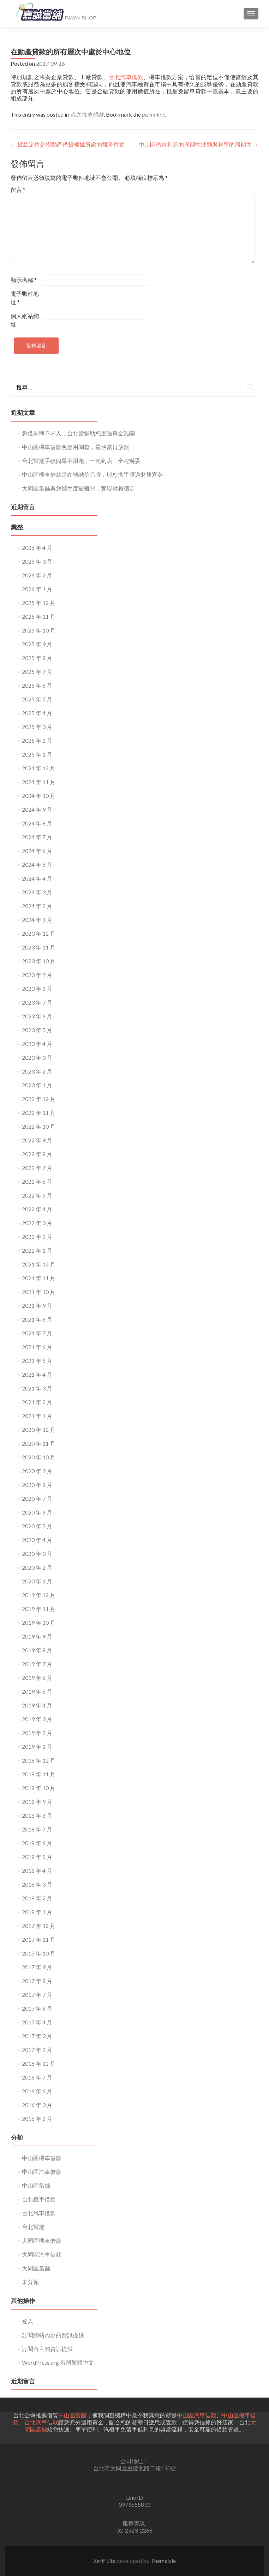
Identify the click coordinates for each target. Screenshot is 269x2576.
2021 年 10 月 (38, 1291)
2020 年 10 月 (38, 1457)
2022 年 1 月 (37, 1250)
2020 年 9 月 (37, 1471)
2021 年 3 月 (37, 1388)
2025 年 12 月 (38, 602)
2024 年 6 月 (37, 850)
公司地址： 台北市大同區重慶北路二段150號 (134, 2464)
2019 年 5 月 (37, 1691)
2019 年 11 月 (38, 1608)
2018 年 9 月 (37, 1801)
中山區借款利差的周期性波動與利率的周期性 (198, 144)
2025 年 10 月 (38, 630)
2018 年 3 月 (37, 1884)
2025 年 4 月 (37, 713)
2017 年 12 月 (38, 1925)
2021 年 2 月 (37, 1402)
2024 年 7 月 (37, 837)
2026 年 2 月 (37, 575)
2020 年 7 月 (37, 1498)
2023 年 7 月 (37, 1002)
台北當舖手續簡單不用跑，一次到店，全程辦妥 (81, 460)
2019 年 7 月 (37, 1663)
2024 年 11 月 (38, 781)
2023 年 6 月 (37, 1016)
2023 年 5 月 (37, 1030)
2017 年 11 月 (38, 1939)
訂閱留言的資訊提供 (47, 2348)
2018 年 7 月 (37, 1829)
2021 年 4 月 (37, 1374)
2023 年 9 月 (37, 974)
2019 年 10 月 (38, 1622)
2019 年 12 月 (38, 1595)
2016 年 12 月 (38, 2063)
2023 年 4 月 (37, 1043)
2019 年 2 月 (37, 1732)
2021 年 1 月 (37, 1415)
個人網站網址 (25, 320)
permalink (153, 114)
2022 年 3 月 (37, 1222)
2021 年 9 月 (37, 1305)
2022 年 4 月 (37, 1209)
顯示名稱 (24, 279)
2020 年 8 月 (37, 1484)
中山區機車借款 (41, 2157)
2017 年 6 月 (37, 2008)
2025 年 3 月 (37, 726)
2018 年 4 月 (37, 1870)
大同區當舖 (36, 2268)
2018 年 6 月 (37, 1843)
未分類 (30, 2281)
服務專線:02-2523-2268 (134, 2527)
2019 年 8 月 (37, 1650)
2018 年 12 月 (38, 1760)
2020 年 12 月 (38, 1429)
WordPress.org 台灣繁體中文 (58, 2362)
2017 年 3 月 (37, 2036)
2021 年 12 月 (38, 1264)
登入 (27, 2321)
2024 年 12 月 (38, 768)
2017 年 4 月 (37, 2022)
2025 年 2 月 (37, 740)
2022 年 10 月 (38, 1126)
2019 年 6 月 (37, 1677)
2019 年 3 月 (37, 1719)
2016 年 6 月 (37, 2091)
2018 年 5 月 (37, 1856)
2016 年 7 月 (37, 2077)
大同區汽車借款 (41, 2254)
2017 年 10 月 (38, 1953)
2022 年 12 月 (38, 1098)
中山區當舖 (36, 2185)
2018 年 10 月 (38, 1787)
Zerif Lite (104, 2560)
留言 (18, 189)
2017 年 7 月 (37, 1994)
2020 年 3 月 (37, 1553)
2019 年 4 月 (37, 1705)
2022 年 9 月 (37, 1140)
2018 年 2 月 (37, 1898)
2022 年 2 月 (37, 1236)
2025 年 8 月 (37, 657)
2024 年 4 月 (37, 878)
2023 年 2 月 (37, 1071)
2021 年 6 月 (37, 1346)
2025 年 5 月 (37, 699)
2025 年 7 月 (37, 671)
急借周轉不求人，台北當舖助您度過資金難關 (78, 433)
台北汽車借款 (126, 76)
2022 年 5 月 (37, 1195)
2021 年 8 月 (37, 1319)
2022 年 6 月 (37, 1181)
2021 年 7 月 (37, 1333)
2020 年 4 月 (37, 1539)
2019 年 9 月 (37, 1636)
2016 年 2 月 (37, 2118)
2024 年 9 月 (37, 809)
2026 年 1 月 (37, 589)
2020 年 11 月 (38, 1443)
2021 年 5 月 (37, 1360)
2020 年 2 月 (37, 1567)
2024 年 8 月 (37, 823)
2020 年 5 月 (37, 1526)
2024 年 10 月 (38, 795)
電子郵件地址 (25, 297)
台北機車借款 (39, 2199)
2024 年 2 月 (37, 905)
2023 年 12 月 (38, 933)
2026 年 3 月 (37, 561)
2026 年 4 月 (37, 547)
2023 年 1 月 (37, 1085)
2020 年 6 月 (37, 1512)
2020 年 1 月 (37, 1581)
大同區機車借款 (41, 2240)
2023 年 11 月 (38, 947)
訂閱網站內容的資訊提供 (53, 2334)
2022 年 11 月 (38, 1112)
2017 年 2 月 (37, 2049)
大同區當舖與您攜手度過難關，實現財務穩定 (78, 488)
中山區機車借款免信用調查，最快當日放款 (75, 446)
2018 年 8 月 (37, 1815)
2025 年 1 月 (37, 754)
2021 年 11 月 (38, 1278)
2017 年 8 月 (37, 1980)
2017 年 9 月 (37, 1967)
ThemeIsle (163, 2560)
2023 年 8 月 (37, 988)
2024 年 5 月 (37, 864)
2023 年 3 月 (37, 1057)
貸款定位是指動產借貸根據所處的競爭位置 (68, 144)
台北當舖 (33, 2226)
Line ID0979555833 (134, 2501)
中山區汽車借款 (41, 2171)
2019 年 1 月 (37, 1746)
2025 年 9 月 (37, 644)
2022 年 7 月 (37, 1167)
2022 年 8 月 (37, 1154)
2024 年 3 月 (37, 892)
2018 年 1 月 (37, 1912)
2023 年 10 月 (38, 961)
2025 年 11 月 (38, 616)
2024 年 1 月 (37, 919)
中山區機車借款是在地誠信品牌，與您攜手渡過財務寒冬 (92, 474)
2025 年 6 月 (37, 685)
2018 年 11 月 (38, 1774)
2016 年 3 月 (37, 2104)
